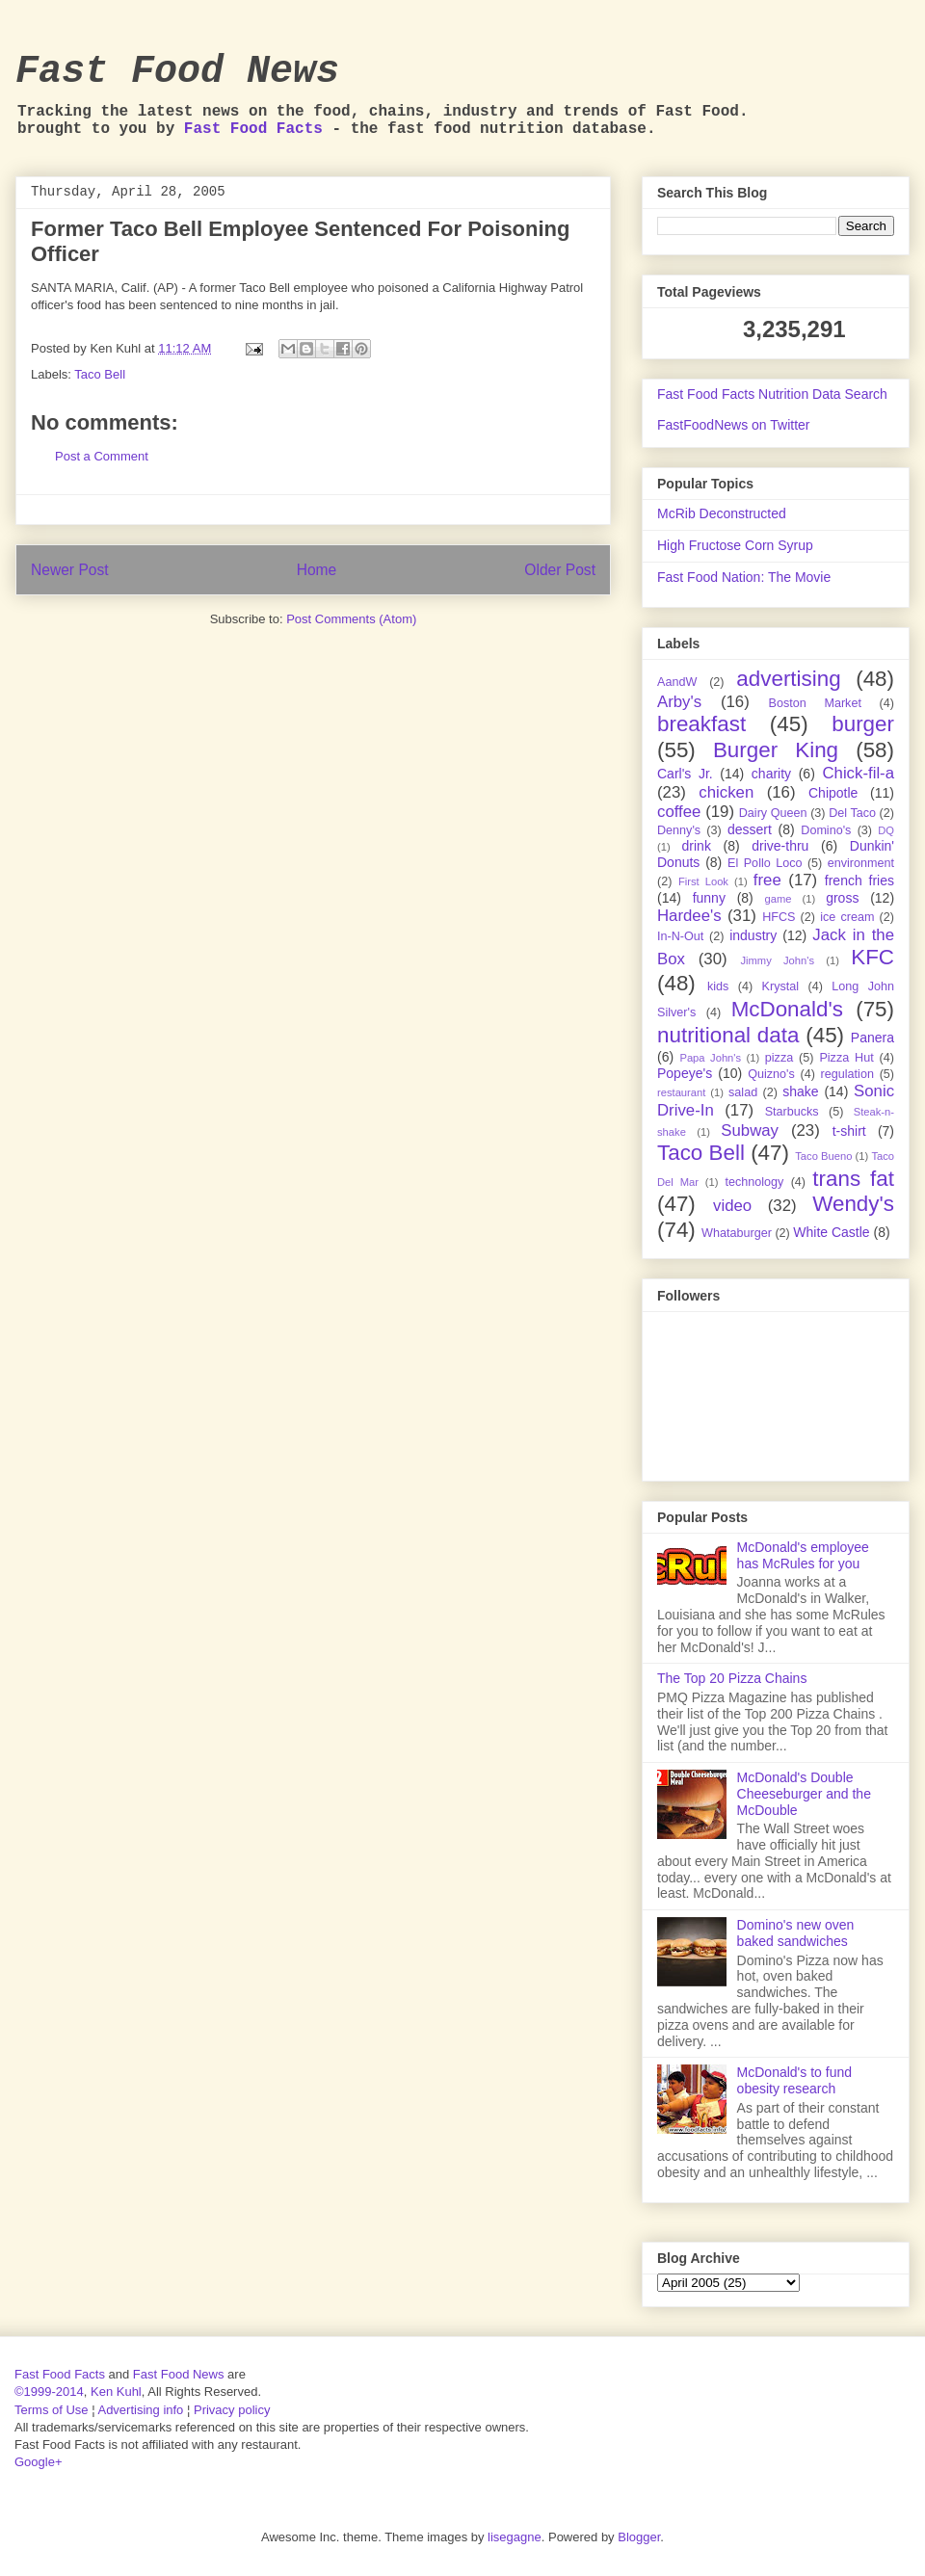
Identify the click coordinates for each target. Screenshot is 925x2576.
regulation (847, 1074)
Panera (872, 1037)
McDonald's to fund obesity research (794, 2080)
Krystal (781, 986)
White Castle (831, 1232)
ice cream (847, 917)
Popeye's (684, 1073)
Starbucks (792, 1111)
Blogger (639, 2537)
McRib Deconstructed (721, 513)
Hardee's (689, 916)
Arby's (679, 702)
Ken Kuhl (116, 2391)
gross (842, 898)
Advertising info (140, 2410)
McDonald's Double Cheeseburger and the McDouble (804, 1794)
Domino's (826, 830)
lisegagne (515, 2537)
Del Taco (852, 813)
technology (754, 1182)
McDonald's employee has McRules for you (803, 1555)
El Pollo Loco (764, 863)
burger (863, 724)
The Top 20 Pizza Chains (731, 1678)
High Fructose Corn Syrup (735, 545)
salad (742, 1092)
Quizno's (771, 1074)
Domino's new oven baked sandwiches (796, 1933)
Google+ (38, 2462)
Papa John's (710, 1058)
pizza (779, 1058)
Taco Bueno (823, 1156)
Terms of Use (51, 2410)
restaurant (681, 1092)
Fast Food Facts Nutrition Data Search (772, 394)
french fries (859, 880)
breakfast (701, 724)
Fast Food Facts (253, 129)
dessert (749, 829)
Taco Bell (99, 374)
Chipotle (833, 793)
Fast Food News (177, 71)
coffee (678, 811)
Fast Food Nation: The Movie (744, 577)
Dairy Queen (773, 813)
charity (771, 773)
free (767, 880)
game (778, 899)
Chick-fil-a (858, 773)
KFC (872, 957)
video (732, 1205)
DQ (886, 830)
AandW (677, 682)
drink (696, 846)
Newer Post (70, 570)
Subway (750, 1130)
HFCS (778, 917)
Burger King (775, 750)
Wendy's (853, 1204)
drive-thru (780, 846)
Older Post (559, 570)
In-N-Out (680, 936)
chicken (726, 792)
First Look (703, 881)
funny (709, 898)
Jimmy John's (777, 960)
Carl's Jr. (685, 773)
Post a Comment (101, 456)
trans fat (853, 1179)
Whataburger (736, 1233)
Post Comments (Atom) (351, 619)
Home (317, 570)
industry (753, 935)
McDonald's (787, 1009)
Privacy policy (232, 2410)
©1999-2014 (49, 2391)
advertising (788, 679)
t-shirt (849, 1131)
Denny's (678, 830)
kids (717, 986)
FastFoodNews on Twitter (733, 425)
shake (800, 1091)
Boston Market (815, 703)
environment (861, 863)
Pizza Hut (846, 1058)
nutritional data (728, 1035)
